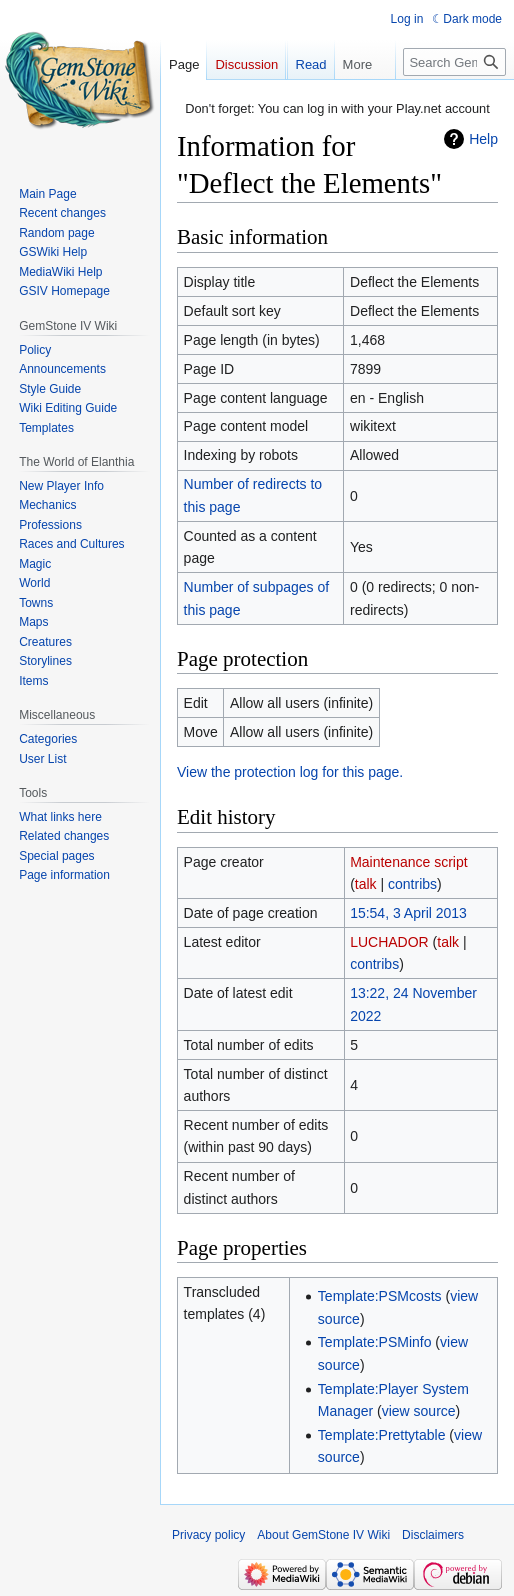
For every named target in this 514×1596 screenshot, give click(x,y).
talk (366, 884)
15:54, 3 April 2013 (408, 913)
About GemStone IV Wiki (323, 1535)
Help (483, 139)
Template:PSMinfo (375, 1342)
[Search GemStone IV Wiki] (454, 102)
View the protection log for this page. (290, 772)
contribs (412, 884)
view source (419, 1411)
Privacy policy (208, 1535)
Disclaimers (433, 1535)
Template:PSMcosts (380, 1296)
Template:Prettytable (382, 1435)
